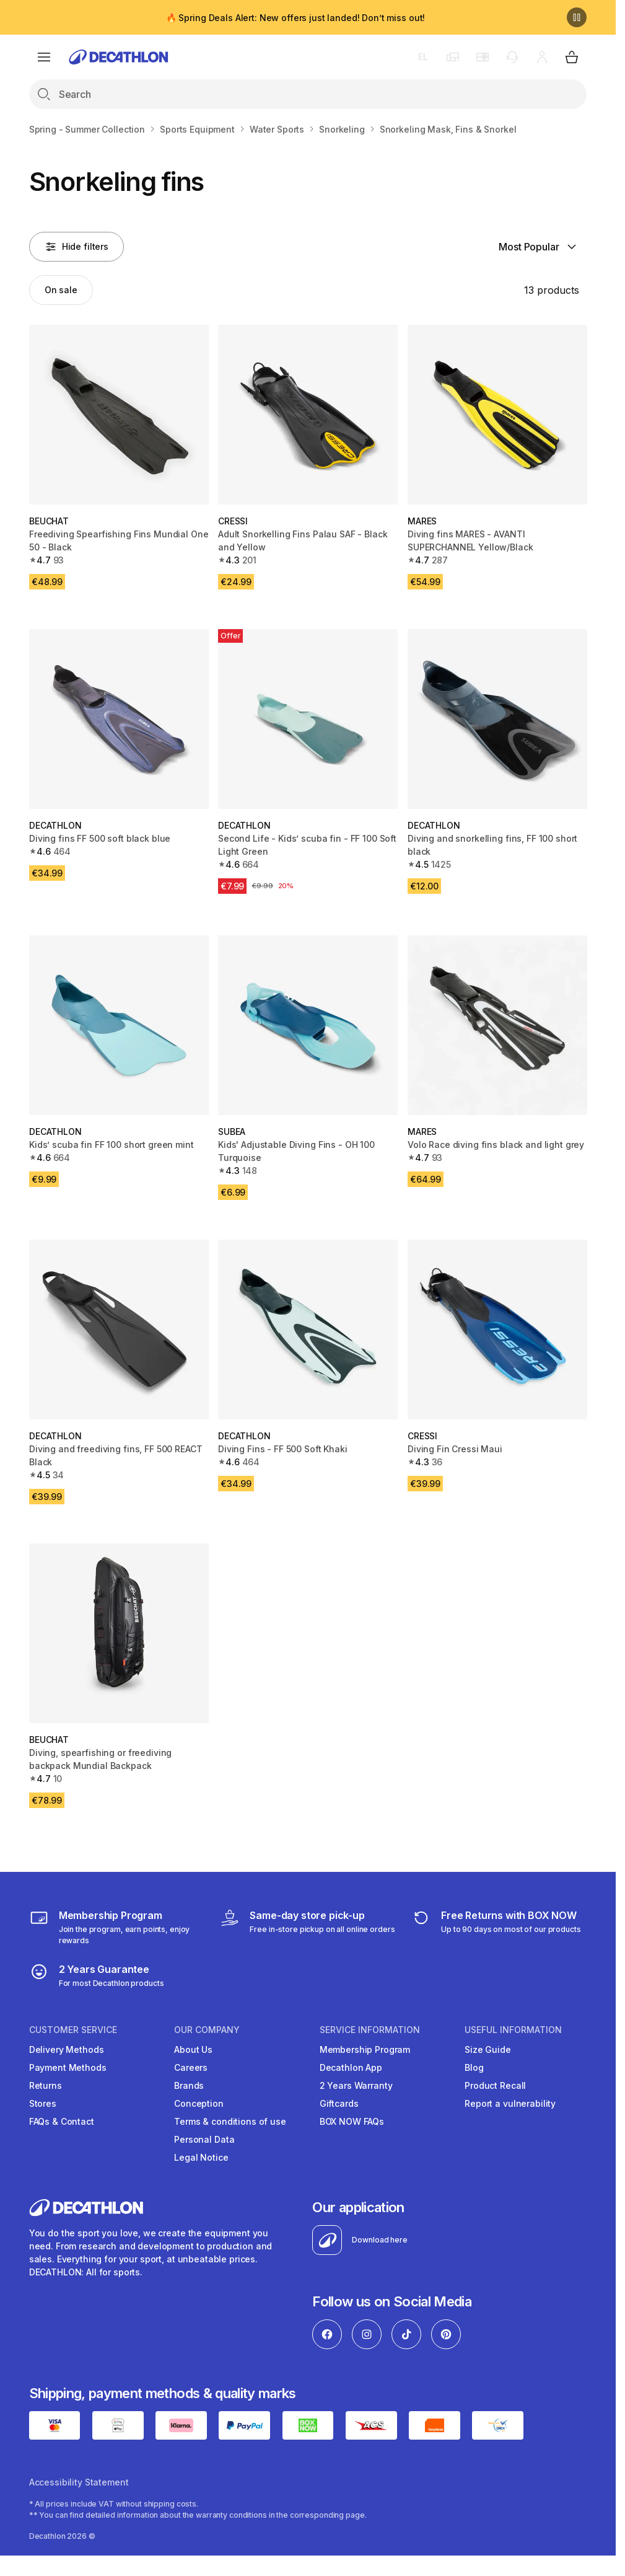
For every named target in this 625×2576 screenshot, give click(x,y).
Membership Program (365, 2049)
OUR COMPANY (207, 2030)
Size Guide (488, 2049)
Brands (189, 2085)
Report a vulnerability (510, 2103)
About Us (193, 2049)
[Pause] (577, 17)
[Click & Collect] (307, 1927)
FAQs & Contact (61, 2121)
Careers (191, 2067)
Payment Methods (68, 2067)
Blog (474, 2067)
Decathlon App (351, 2067)
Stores (42, 2103)
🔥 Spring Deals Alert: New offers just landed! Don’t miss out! (295, 17)
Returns (45, 2085)
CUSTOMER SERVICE (73, 2030)
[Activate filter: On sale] (61, 290)
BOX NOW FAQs (352, 2121)
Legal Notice (201, 2157)
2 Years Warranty (356, 2085)
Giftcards (339, 2103)
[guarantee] (96, 1975)
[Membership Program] (116, 1927)
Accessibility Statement (79, 2482)
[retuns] (496, 1927)
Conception (199, 2103)
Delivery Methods (66, 2049)
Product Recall (495, 2085)
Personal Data (204, 2139)
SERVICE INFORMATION (370, 2030)
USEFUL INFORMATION (513, 2030)
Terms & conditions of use (230, 2121)
